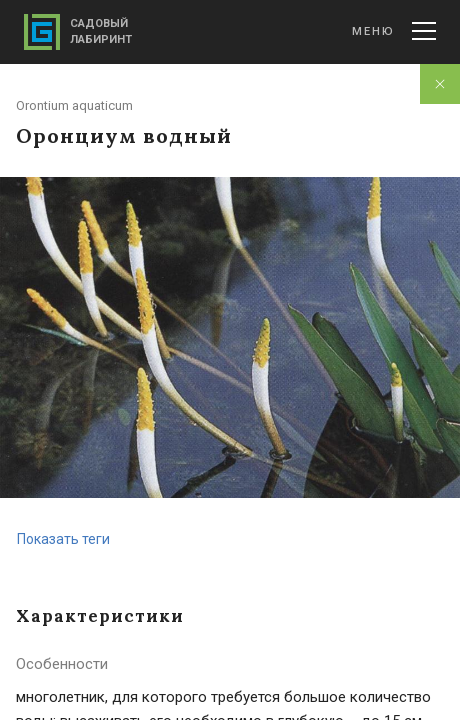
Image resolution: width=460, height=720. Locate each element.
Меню (394, 31)
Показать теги (63, 539)
